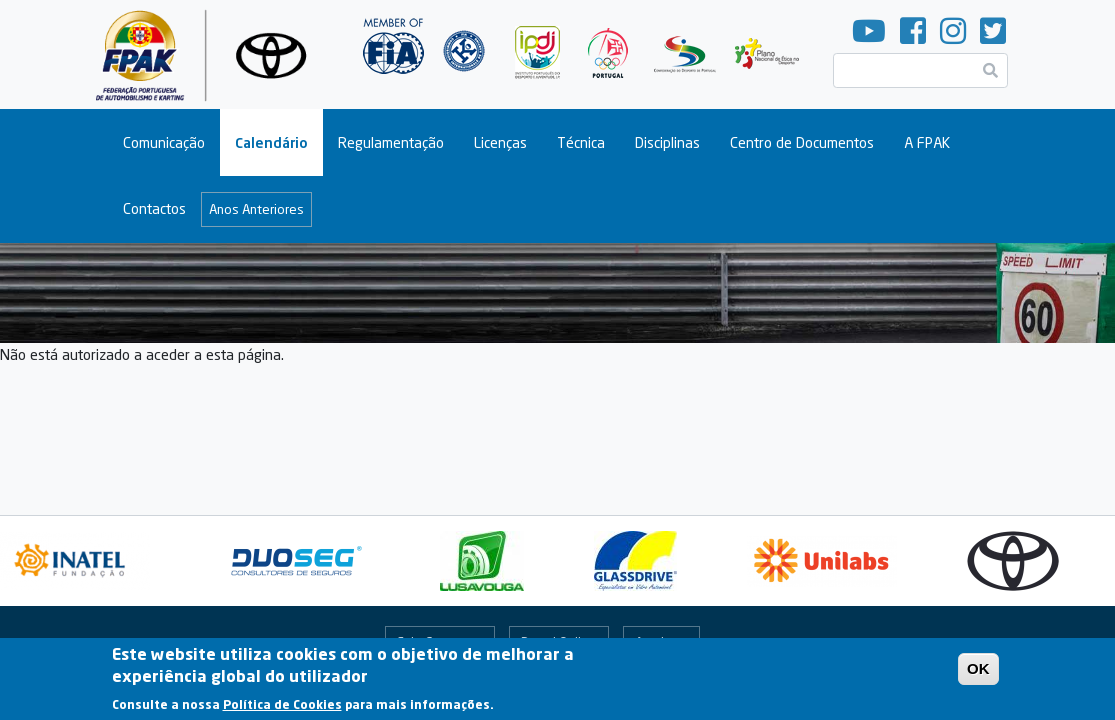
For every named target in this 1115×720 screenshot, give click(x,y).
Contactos (154, 208)
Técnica (581, 142)
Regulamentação (391, 142)
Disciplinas (667, 142)
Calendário (271, 142)
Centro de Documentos (802, 142)
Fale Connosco (440, 642)
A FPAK (927, 142)
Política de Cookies (282, 711)
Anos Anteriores (256, 209)
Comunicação (164, 142)
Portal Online (558, 642)
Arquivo (657, 642)
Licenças (500, 142)
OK (978, 675)
